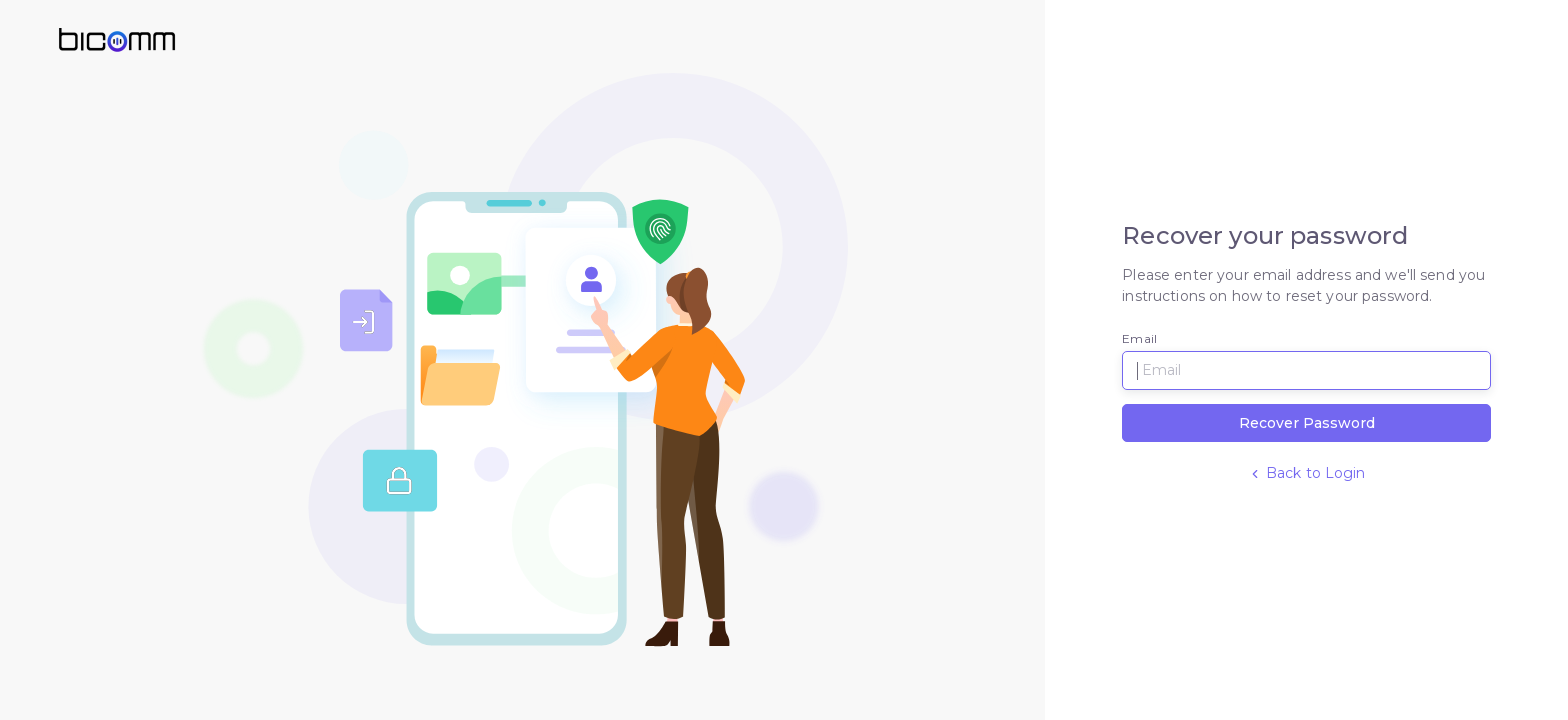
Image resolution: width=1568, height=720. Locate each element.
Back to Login (1307, 473)
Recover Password (1307, 423)
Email (1139, 338)
